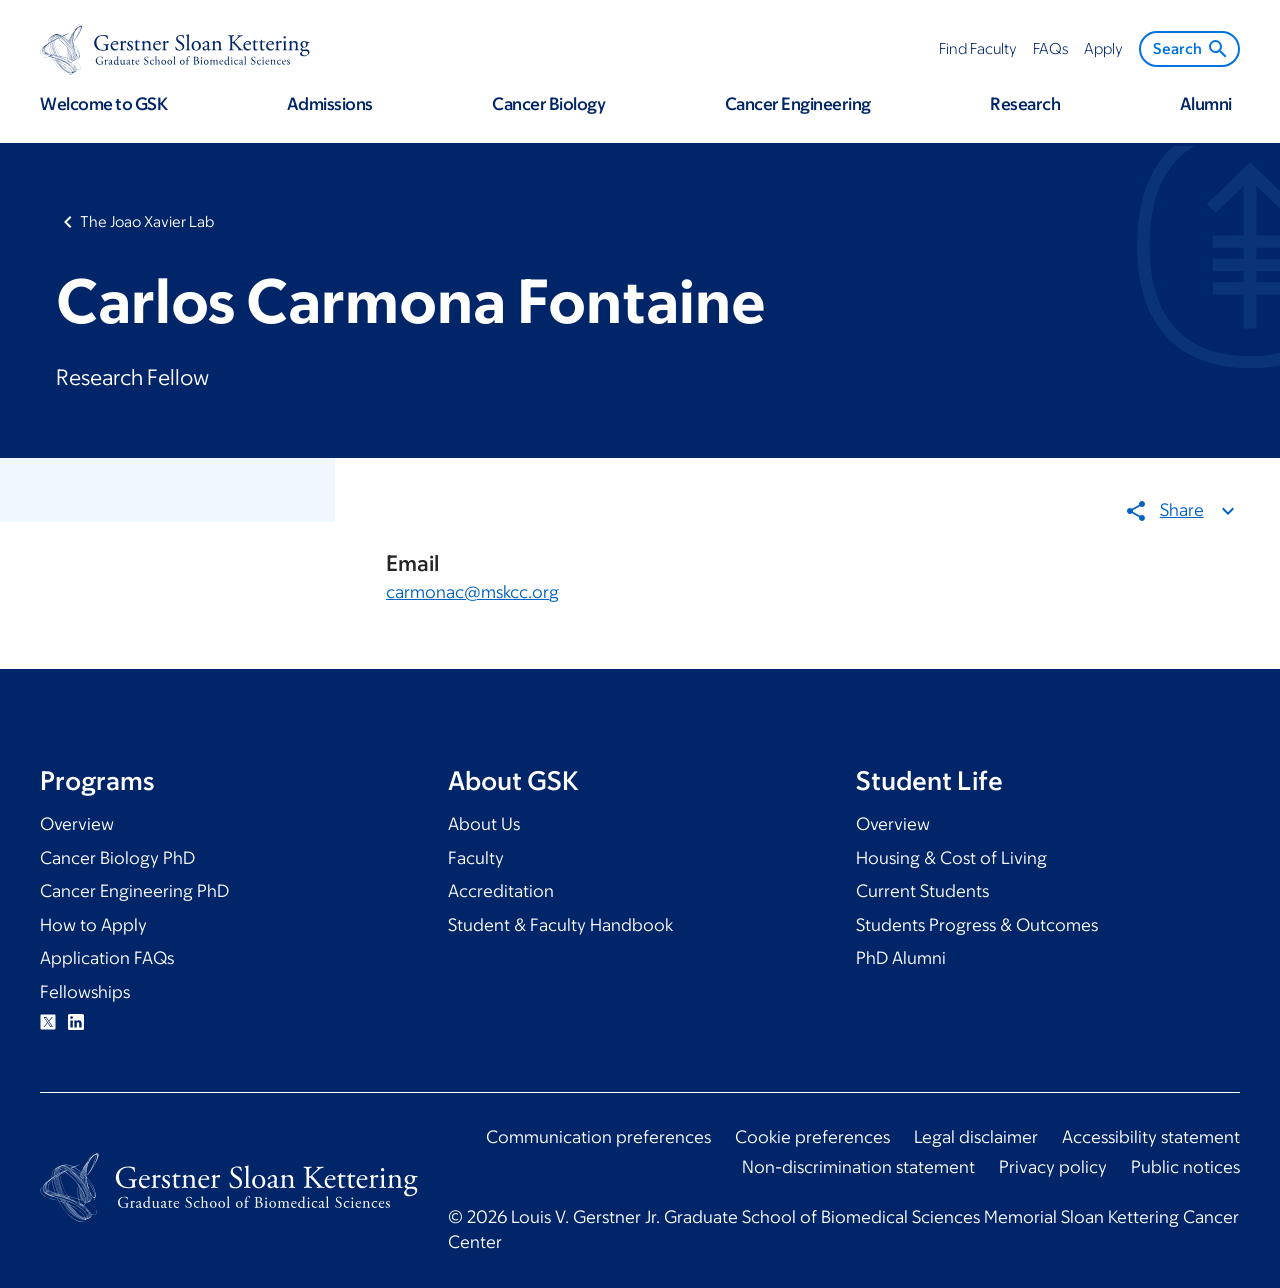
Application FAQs (107, 958)
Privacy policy (1053, 1167)
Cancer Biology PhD (117, 858)
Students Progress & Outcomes (977, 925)
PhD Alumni (901, 958)
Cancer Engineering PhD (134, 891)
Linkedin (76, 1022)
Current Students (922, 891)
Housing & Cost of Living (951, 858)
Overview (77, 824)
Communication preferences (598, 1137)
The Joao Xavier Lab (147, 221)
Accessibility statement (1151, 1137)
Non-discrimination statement (858, 1167)
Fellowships (85, 992)
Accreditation (501, 891)
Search (1191, 49)
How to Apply (93, 925)
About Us (484, 824)
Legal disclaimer (976, 1137)
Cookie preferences (812, 1137)
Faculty (476, 858)
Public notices (1185, 1167)
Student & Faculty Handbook (560, 925)
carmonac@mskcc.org (472, 591)
